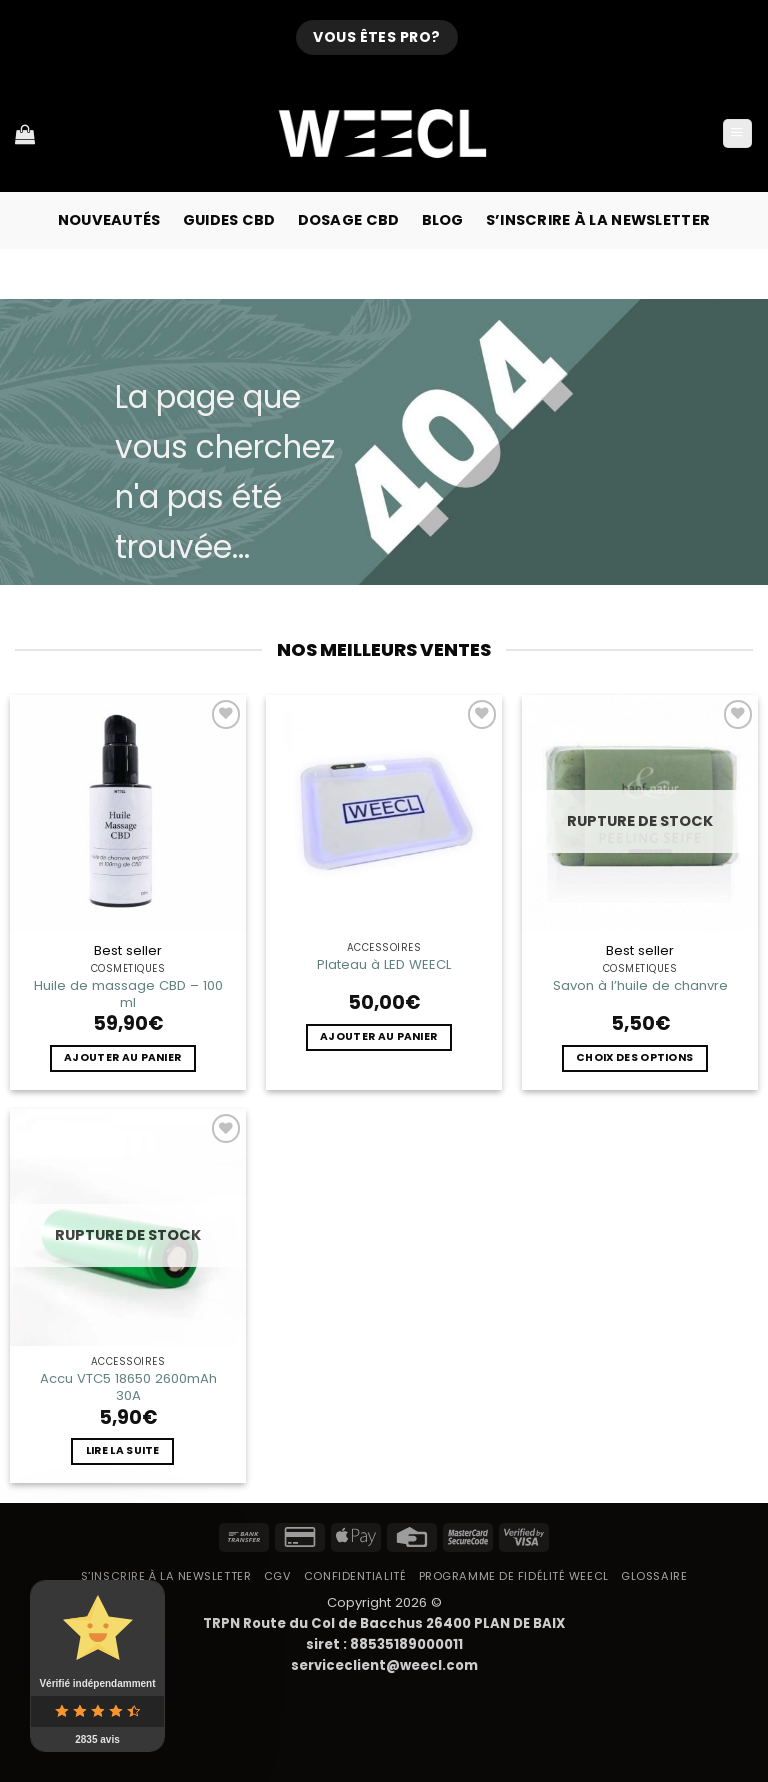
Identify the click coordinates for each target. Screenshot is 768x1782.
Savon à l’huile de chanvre (640, 985)
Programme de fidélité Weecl (514, 1576)
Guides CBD (229, 220)
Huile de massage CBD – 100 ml (128, 994)
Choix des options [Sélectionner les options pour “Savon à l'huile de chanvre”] (634, 1057)
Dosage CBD (349, 220)
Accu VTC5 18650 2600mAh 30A (128, 1387)
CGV (278, 1576)
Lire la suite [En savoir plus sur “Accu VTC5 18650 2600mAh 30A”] (123, 1450)
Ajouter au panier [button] (122, 1057)
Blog (443, 220)
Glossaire (654, 1576)
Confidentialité (355, 1576)
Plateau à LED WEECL (384, 964)
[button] (737, 134)
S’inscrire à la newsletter (598, 220)
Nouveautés (109, 220)
